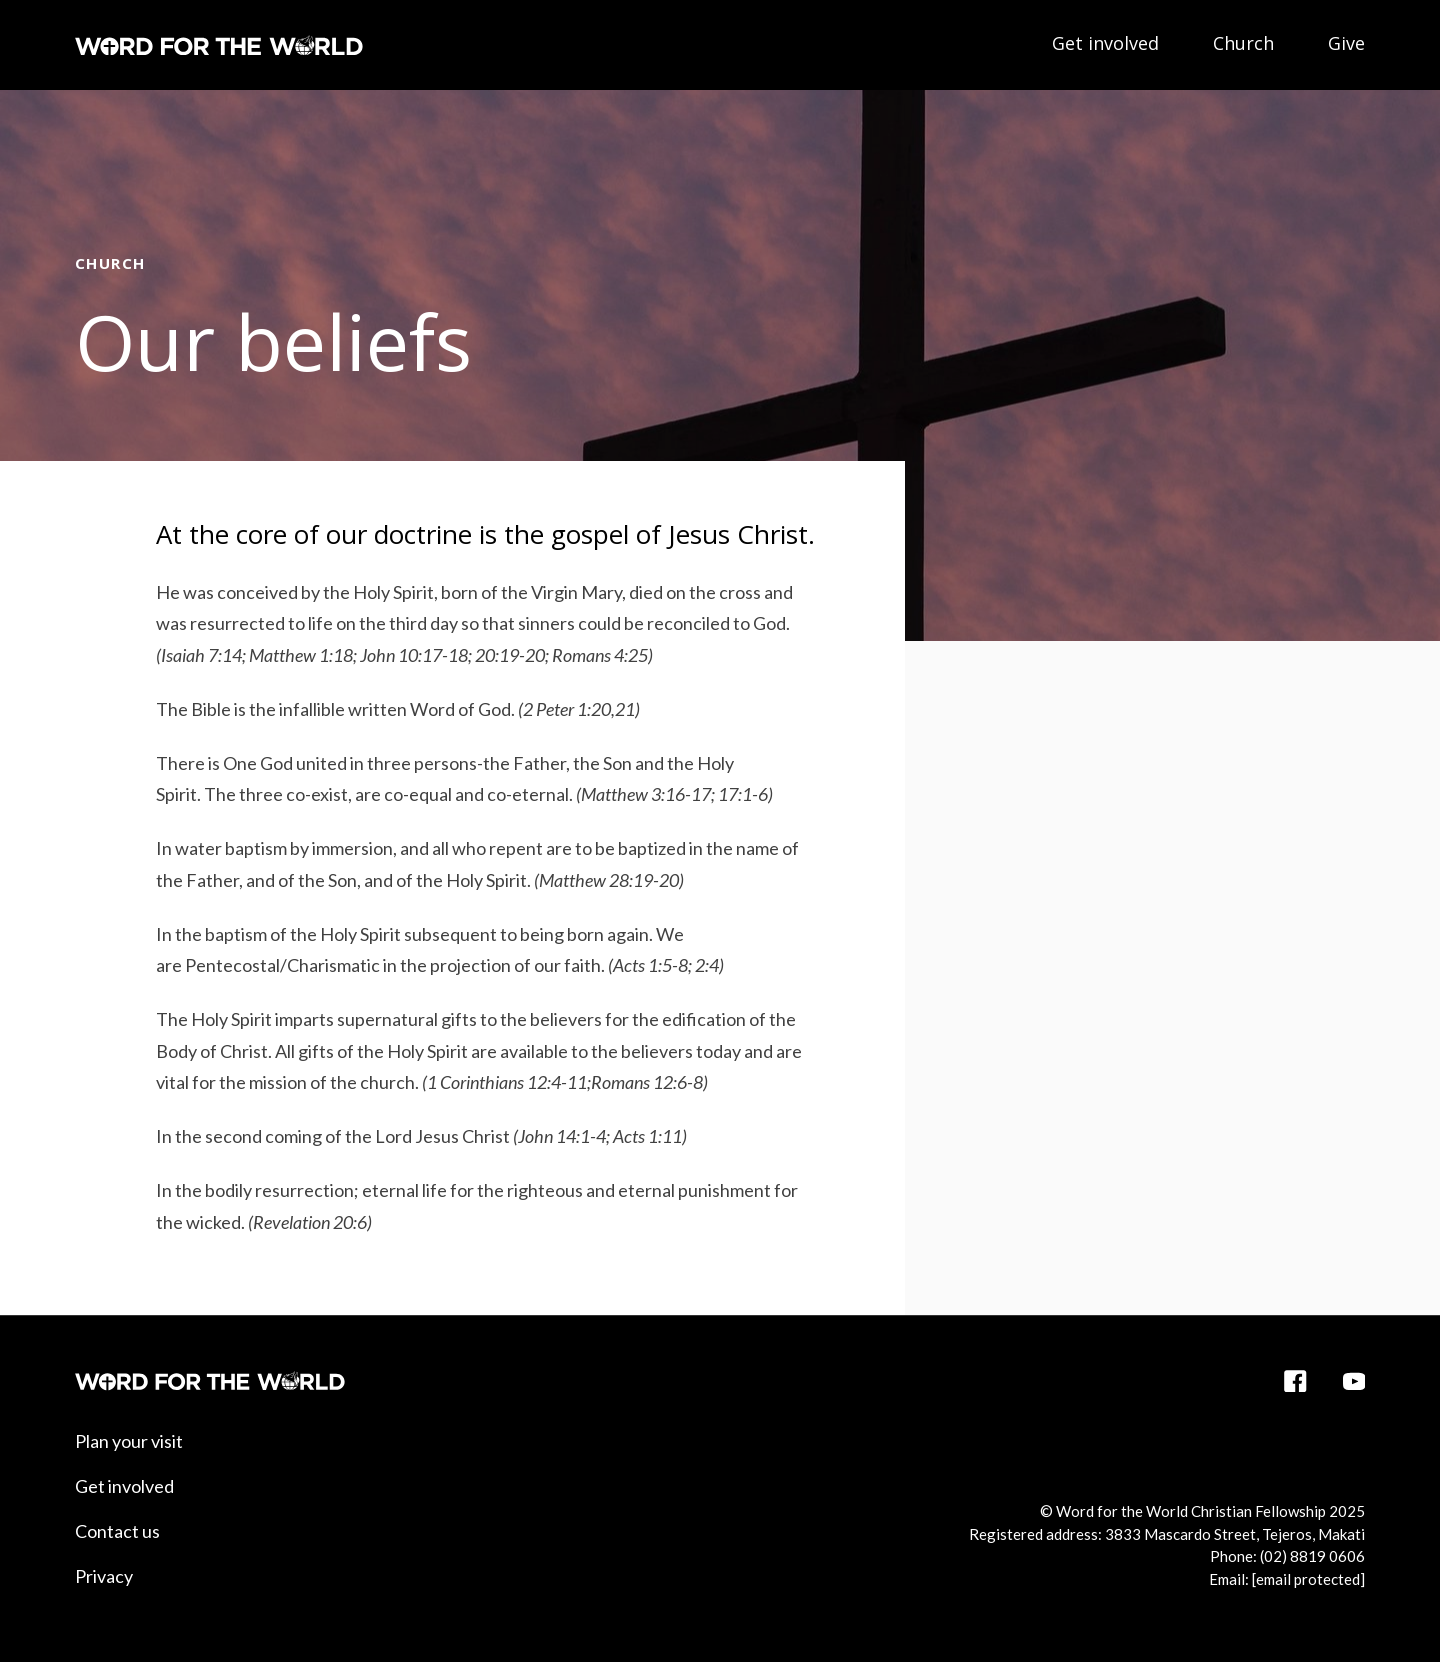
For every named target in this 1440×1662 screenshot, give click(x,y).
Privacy (104, 1576)
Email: (1287, 1579)
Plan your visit (129, 1441)
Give (1346, 43)
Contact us (117, 1531)
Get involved (1105, 43)
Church (1243, 43)
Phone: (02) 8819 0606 (1287, 1556)
